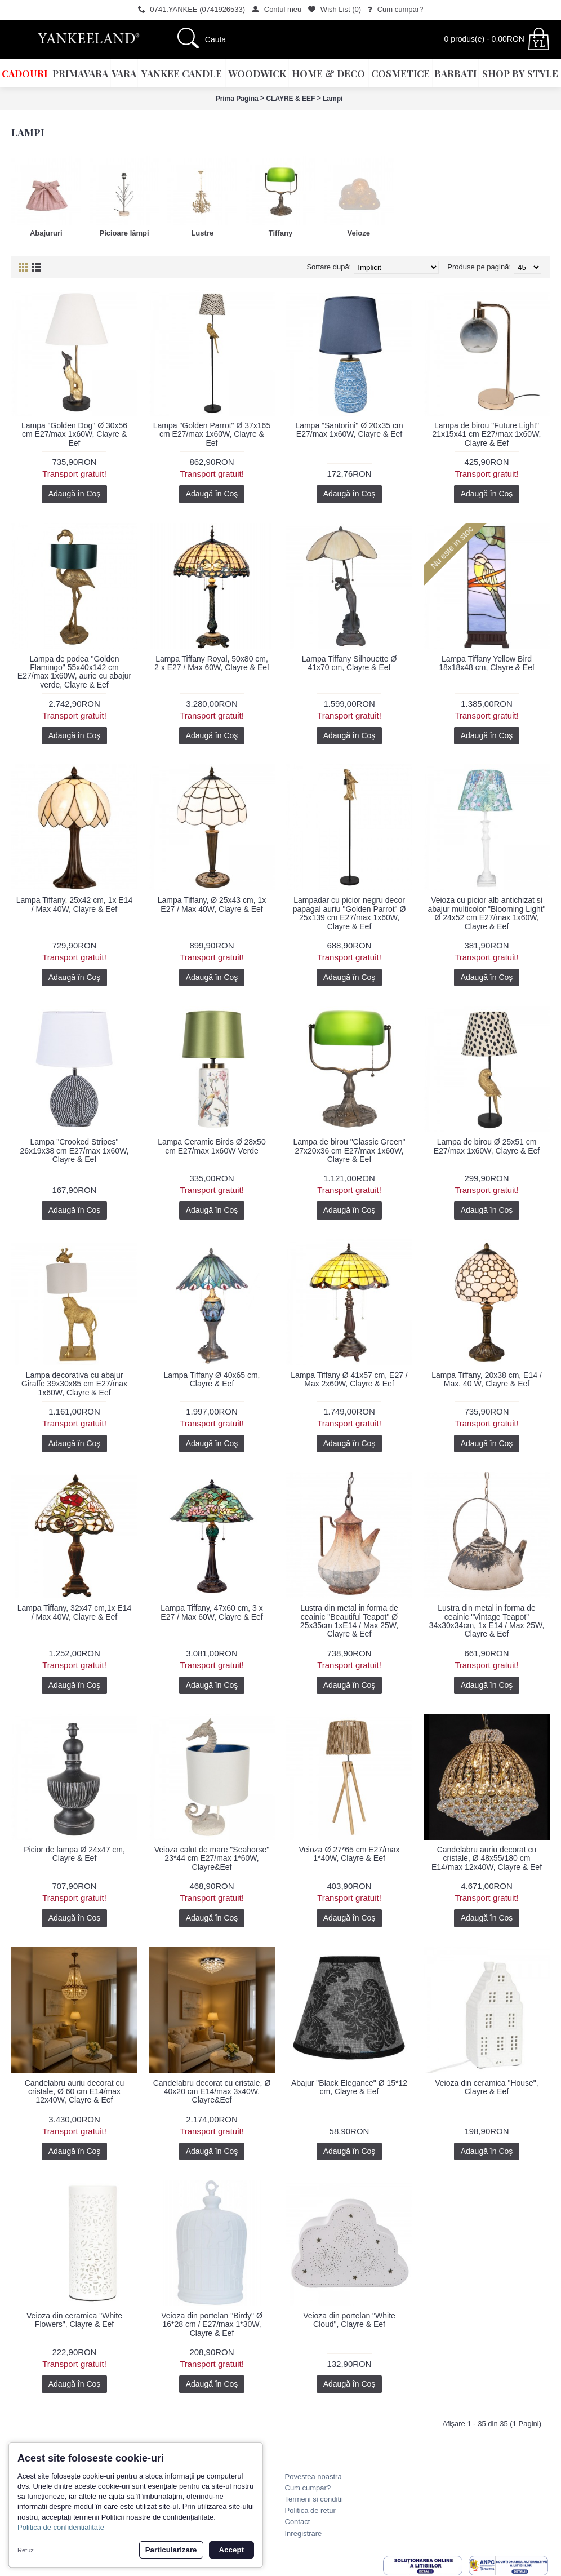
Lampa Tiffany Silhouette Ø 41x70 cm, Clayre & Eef (349, 663)
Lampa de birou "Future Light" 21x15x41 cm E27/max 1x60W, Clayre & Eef (487, 434)
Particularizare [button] (171, 2550)
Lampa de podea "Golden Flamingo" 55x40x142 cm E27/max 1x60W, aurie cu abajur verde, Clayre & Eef (74, 671)
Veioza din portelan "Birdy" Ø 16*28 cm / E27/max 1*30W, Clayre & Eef (211, 2324)
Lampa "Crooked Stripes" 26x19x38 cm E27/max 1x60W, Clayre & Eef (74, 1150)
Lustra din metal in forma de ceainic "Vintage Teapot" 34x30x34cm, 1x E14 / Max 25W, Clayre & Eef (487, 1620)
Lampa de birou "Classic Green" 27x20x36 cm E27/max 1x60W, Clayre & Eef (349, 1150)
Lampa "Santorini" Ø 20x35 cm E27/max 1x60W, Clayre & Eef (349, 429)
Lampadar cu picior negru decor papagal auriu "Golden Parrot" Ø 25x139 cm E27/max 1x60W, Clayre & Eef (349, 912)
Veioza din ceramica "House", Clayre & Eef (486, 2087)
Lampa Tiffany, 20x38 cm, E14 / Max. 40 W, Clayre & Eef (486, 1379)
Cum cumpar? (308, 2488)
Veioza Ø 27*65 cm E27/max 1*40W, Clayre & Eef (349, 1854)
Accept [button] (231, 2550)
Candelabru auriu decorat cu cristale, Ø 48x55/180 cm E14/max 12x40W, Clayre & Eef (486, 1858)
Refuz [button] (25, 2550)
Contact (297, 2521)
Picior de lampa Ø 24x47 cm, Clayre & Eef (74, 1854)
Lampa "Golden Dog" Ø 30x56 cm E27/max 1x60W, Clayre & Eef (74, 434)
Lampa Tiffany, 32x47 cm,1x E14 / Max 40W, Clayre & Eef (74, 1612)
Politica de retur (310, 2510)
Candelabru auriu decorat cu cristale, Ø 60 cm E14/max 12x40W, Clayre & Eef (74, 2091)
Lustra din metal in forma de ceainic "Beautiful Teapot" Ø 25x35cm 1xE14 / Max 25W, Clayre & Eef (349, 1620)
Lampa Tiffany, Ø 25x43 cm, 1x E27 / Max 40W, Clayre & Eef (212, 904)
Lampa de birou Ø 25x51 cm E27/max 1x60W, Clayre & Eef (487, 1146)
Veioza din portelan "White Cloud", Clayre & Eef (349, 2320)
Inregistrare (303, 2533)
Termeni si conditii (314, 2499)
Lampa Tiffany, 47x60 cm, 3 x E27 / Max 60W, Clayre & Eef (212, 1612)
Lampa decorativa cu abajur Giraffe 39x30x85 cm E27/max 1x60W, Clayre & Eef (74, 1384)
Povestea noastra (313, 2476)
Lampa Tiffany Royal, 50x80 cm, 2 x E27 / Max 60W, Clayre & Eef (211, 663)
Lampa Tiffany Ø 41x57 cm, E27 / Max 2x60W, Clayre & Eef (349, 1379)
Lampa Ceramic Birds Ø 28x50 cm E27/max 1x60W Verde (211, 1146)
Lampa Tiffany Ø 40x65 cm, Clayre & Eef (212, 1379)
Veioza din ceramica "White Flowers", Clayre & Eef (74, 2320)
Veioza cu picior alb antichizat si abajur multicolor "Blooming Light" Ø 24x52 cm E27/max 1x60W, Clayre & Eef (486, 912)
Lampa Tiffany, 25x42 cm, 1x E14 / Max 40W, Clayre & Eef (74, 904)
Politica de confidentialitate (60, 2527)
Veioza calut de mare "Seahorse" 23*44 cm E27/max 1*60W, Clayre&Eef (212, 1858)
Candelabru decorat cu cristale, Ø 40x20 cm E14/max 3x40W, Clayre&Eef (212, 2091)
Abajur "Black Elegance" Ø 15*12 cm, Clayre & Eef (349, 2087)
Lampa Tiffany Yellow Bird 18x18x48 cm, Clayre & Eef (487, 663)
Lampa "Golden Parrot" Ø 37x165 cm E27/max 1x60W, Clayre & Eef (211, 434)
